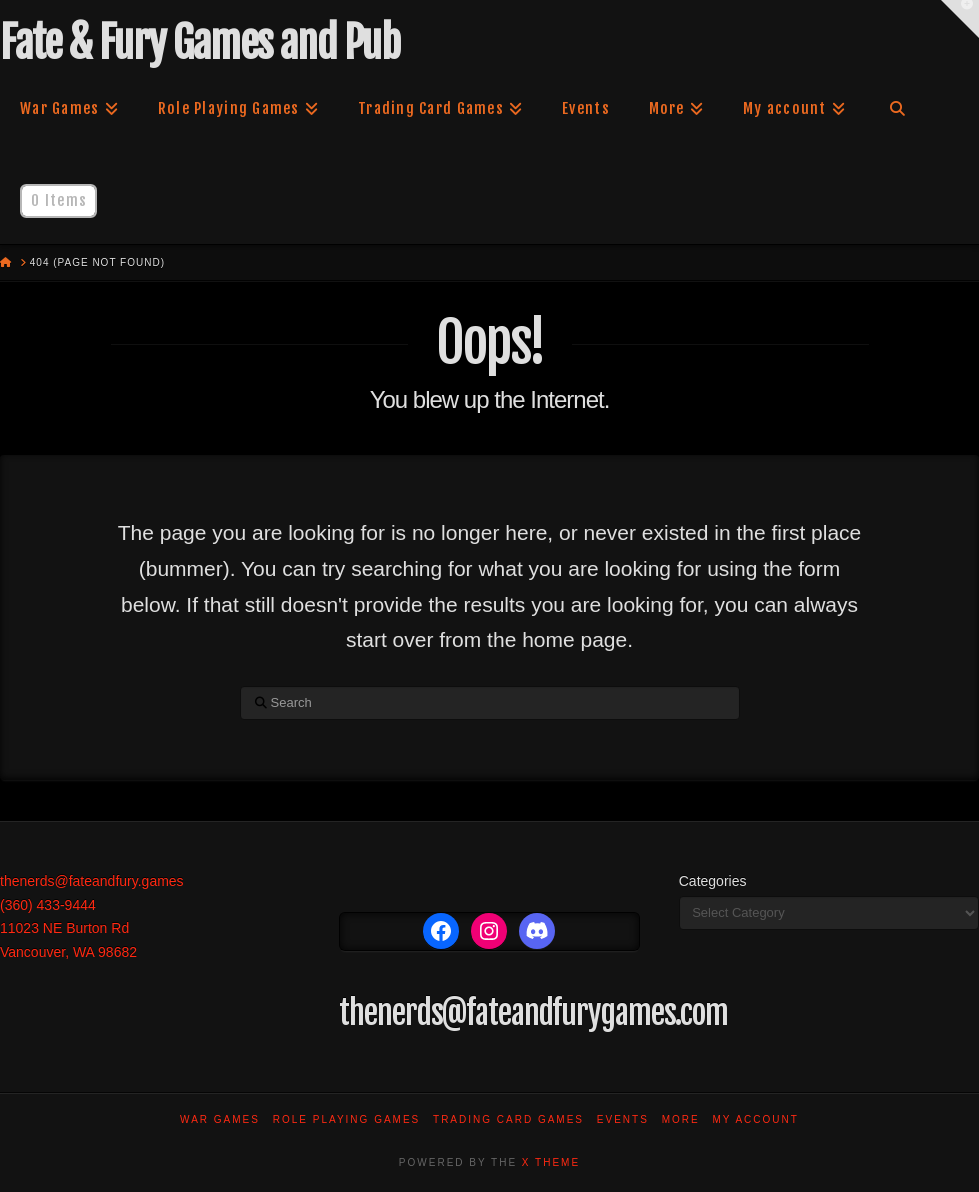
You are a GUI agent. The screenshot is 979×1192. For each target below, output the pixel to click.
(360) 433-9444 (48, 905)
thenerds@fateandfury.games (92, 881)
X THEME (551, 1162)
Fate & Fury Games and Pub (199, 43)
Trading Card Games (508, 1119)
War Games (220, 1119)
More (681, 1119)
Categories (713, 881)
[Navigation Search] (897, 109)
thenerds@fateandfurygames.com (533, 1013)
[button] (960, 19)
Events (623, 1119)
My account (755, 1119)
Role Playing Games (347, 1119)
